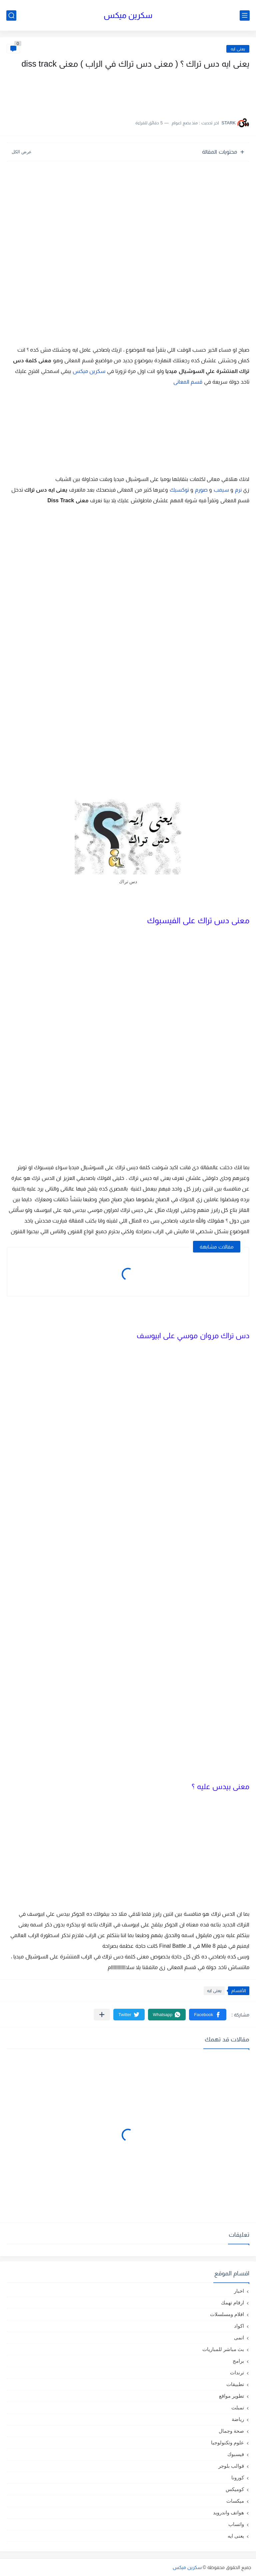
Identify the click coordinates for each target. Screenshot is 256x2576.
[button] (207, 2014)
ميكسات (235, 2501)
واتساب (236, 2524)
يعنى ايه (238, 48)
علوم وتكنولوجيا (227, 2442)
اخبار (239, 2291)
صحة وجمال (231, 2431)
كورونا (237, 2477)
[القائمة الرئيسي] (245, 15)
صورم (201, 490)
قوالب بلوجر (231, 2466)
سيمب (221, 490)
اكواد (239, 2326)
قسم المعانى (187, 382)
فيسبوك (235, 2454)
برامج (238, 2361)
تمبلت (237, 2407)
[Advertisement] (182, 91)
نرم (238, 490)
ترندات (237, 2372)
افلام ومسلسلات (227, 2314)
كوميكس (235, 2489)
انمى (239, 2337)
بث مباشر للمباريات (223, 2349)
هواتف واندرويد (228, 2512)
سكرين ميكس (128, 15)
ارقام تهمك (232, 2302)
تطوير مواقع (231, 2396)
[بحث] (11, 15)
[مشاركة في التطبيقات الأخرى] (102, 2014)
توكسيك (179, 490)
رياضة (238, 2419)
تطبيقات (235, 2384)
